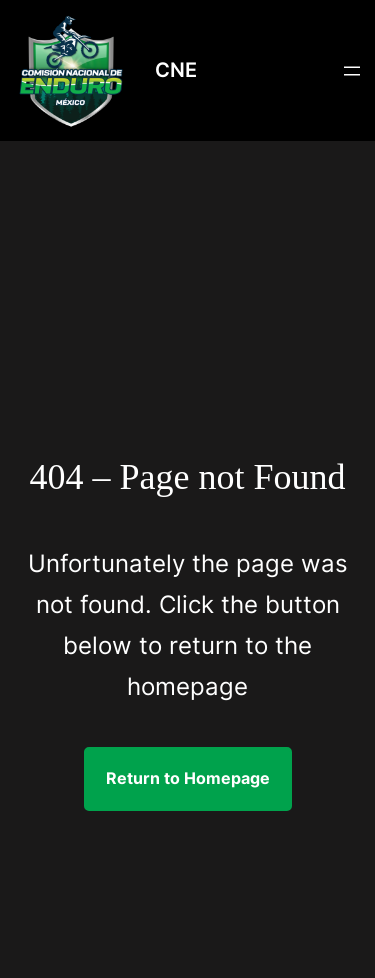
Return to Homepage (188, 778)
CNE (176, 70)
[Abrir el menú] (352, 71)
